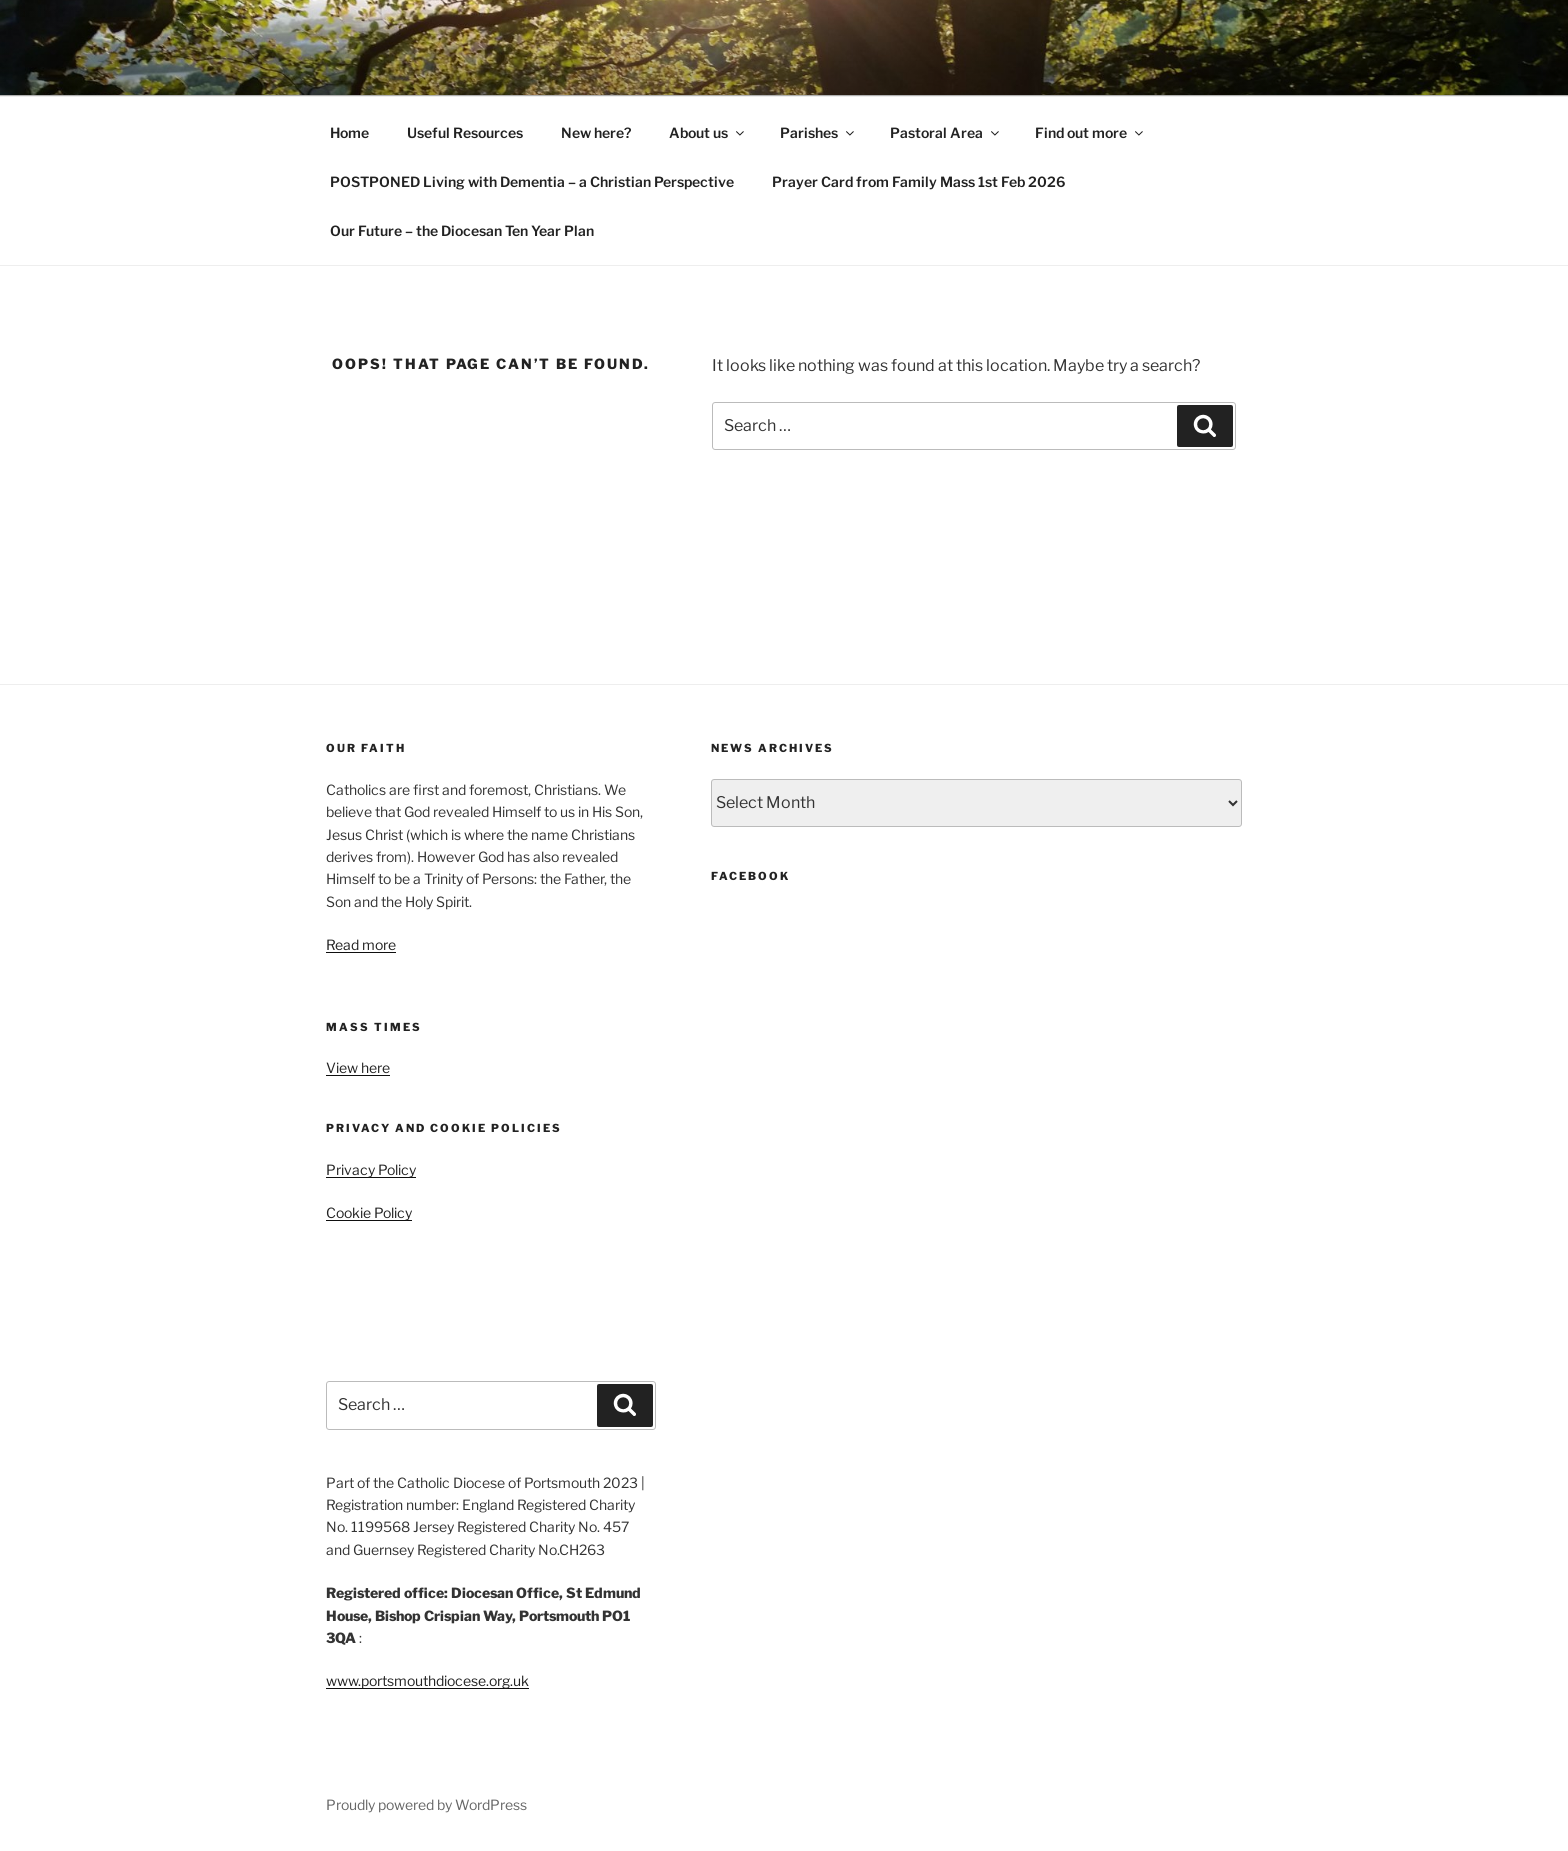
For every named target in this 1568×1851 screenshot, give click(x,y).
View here (358, 1067)
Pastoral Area (946, 132)
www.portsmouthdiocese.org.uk (427, 1680)
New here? (596, 132)
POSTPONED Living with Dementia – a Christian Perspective (532, 181)
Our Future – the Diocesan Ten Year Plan (462, 230)
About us (708, 132)
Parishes (818, 132)
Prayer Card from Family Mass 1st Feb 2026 (918, 181)
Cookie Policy (369, 1212)
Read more (361, 944)
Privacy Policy (371, 1169)
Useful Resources (465, 132)
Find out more (1090, 132)
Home (349, 132)
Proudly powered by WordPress (426, 1804)
